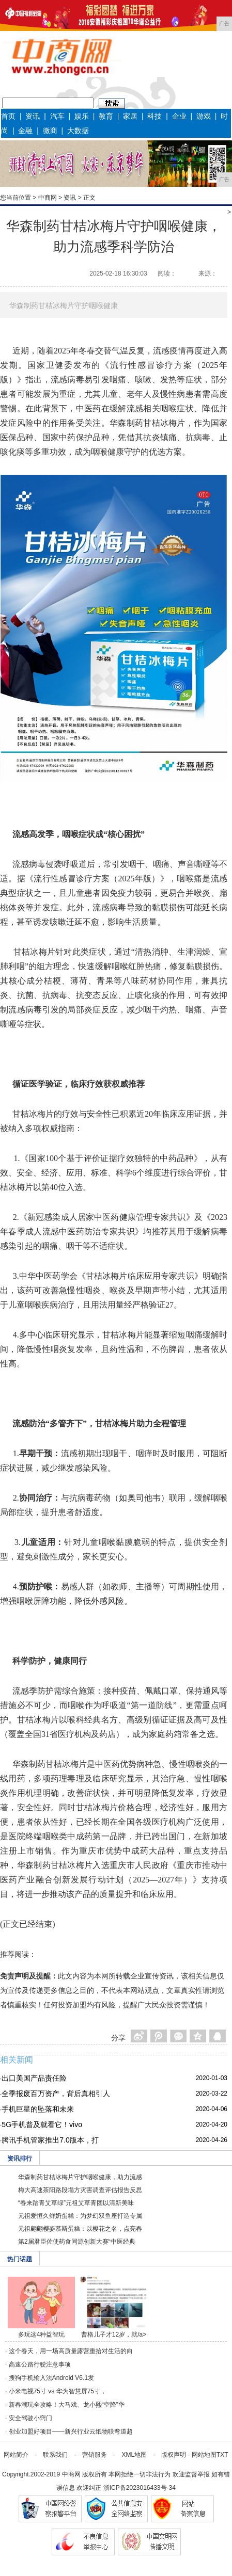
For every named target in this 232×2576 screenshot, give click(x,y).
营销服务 (94, 2454)
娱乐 (81, 116)
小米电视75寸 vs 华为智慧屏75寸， (57, 2391)
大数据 (78, 130)
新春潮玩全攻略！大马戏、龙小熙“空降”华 (67, 2404)
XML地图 (134, 2454)
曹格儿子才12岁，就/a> (113, 2334)
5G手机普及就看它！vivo (42, 2124)
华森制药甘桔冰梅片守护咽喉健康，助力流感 (80, 2177)
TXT (222, 2454)
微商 (50, 130)
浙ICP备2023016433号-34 (139, 2487)
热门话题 (19, 2259)
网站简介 (16, 2454)
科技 (154, 116)
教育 (106, 116)
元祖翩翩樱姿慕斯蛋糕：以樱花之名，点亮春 (80, 2228)
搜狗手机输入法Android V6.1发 (51, 2377)
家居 (130, 116)
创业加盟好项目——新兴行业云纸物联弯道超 (71, 2431)
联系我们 (55, 2454)
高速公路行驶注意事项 (40, 2364)
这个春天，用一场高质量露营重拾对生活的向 (71, 2351)
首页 (8, 116)
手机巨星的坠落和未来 (38, 2109)
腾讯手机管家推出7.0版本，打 (50, 2140)
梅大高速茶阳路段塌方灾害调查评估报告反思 (80, 2190)
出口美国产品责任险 (34, 2078)
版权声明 (173, 2454)
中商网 (47, 197)
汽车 (57, 116)
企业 (179, 116)
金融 (25, 130)
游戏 (203, 116)
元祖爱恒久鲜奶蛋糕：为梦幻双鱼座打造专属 (80, 2215)
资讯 (32, 116)
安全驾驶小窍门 (30, 2418)
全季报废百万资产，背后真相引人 (56, 2093)
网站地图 (204, 2454)
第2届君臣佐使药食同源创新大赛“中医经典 (76, 2241)
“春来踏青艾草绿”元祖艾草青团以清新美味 (76, 2203)
